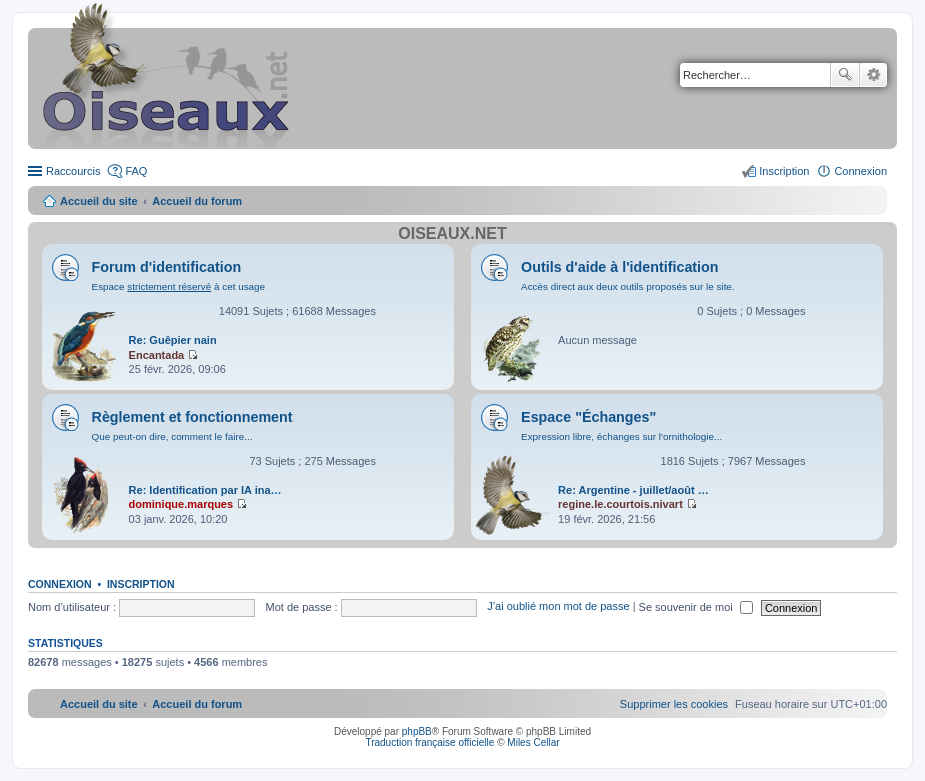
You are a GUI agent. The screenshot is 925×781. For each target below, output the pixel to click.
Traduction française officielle (429, 742)
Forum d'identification (167, 267)
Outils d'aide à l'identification (619, 267)
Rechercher (845, 75)
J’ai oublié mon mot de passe (558, 607)
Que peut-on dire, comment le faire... (172, 436)
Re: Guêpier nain (173, 340)
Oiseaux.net (452, 233)
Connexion (60, 584)
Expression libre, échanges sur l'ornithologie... (621, 436)
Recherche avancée (873, 75)
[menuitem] (674, 704)
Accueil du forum (197, 201)
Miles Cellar (533, 742)
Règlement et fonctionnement (192, 417)
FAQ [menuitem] (136, 171)
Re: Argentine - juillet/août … (633, 490)
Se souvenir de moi (696, 607)
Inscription (141, 584)
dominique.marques (181, 504)
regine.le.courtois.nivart (620, 504)
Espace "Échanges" (588, 417)
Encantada (157, 355)
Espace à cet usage (178, 286)
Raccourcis (73, 171)
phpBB (417, 731)
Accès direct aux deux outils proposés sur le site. (628, 286)
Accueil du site (99, 201)
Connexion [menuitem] (860, 171)
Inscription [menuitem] (784, 171)
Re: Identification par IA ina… (205, 490)
